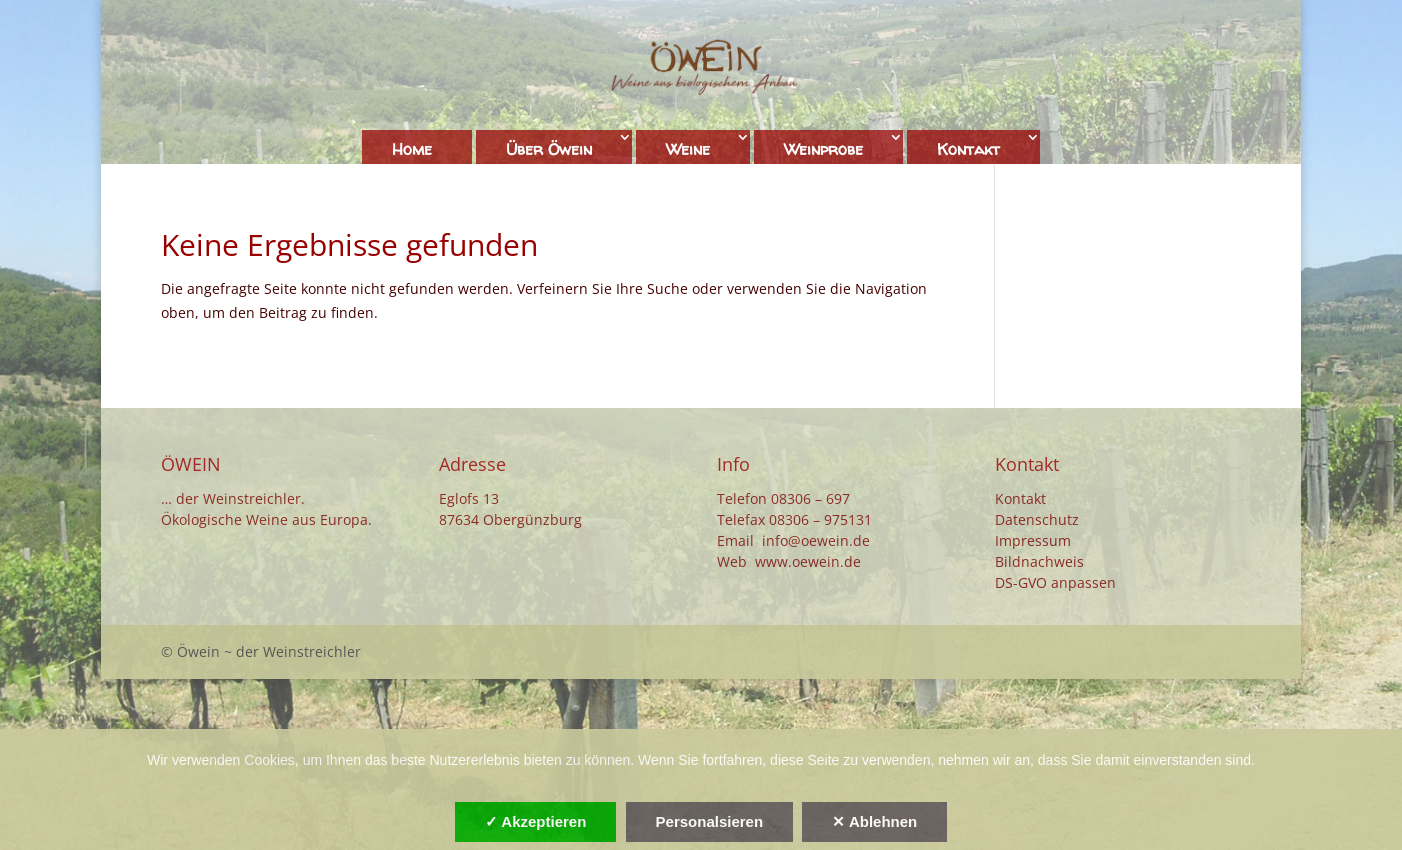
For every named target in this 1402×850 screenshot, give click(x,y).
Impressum (1033, 540)
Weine (688, 149)
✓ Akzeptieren (536, 821)
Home (412, 149)
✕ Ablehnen (874, 821)
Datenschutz (1037, 519)
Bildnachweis (1039, 561)
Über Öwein (549, 149)
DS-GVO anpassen (1055, 582)
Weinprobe (823, 149)
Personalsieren (710, 821)
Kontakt (968, 149)
